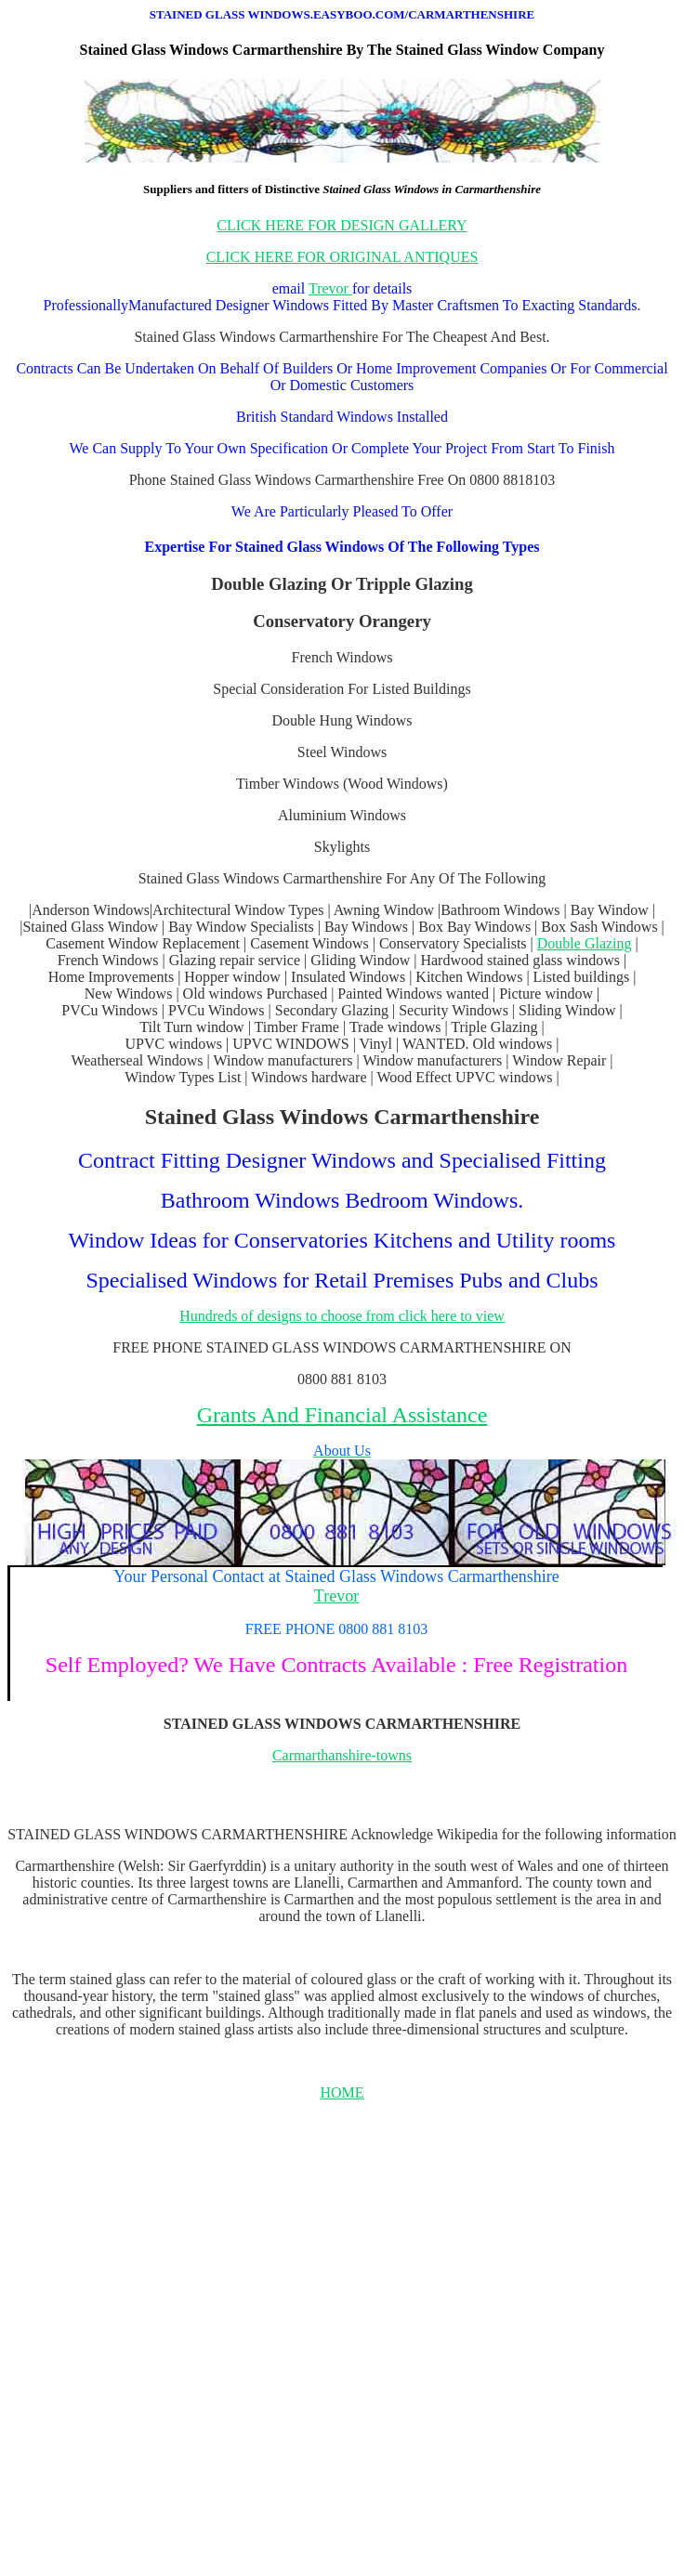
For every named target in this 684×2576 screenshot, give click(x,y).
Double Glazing (584, 943)
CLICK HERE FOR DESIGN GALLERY (342, 225)
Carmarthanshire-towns (342, 1755)
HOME (341, 2092)
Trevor (330, 288)
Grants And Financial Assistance (342, 1415)
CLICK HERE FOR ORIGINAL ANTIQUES (342, 257)
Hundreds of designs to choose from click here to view (342, 1316)
